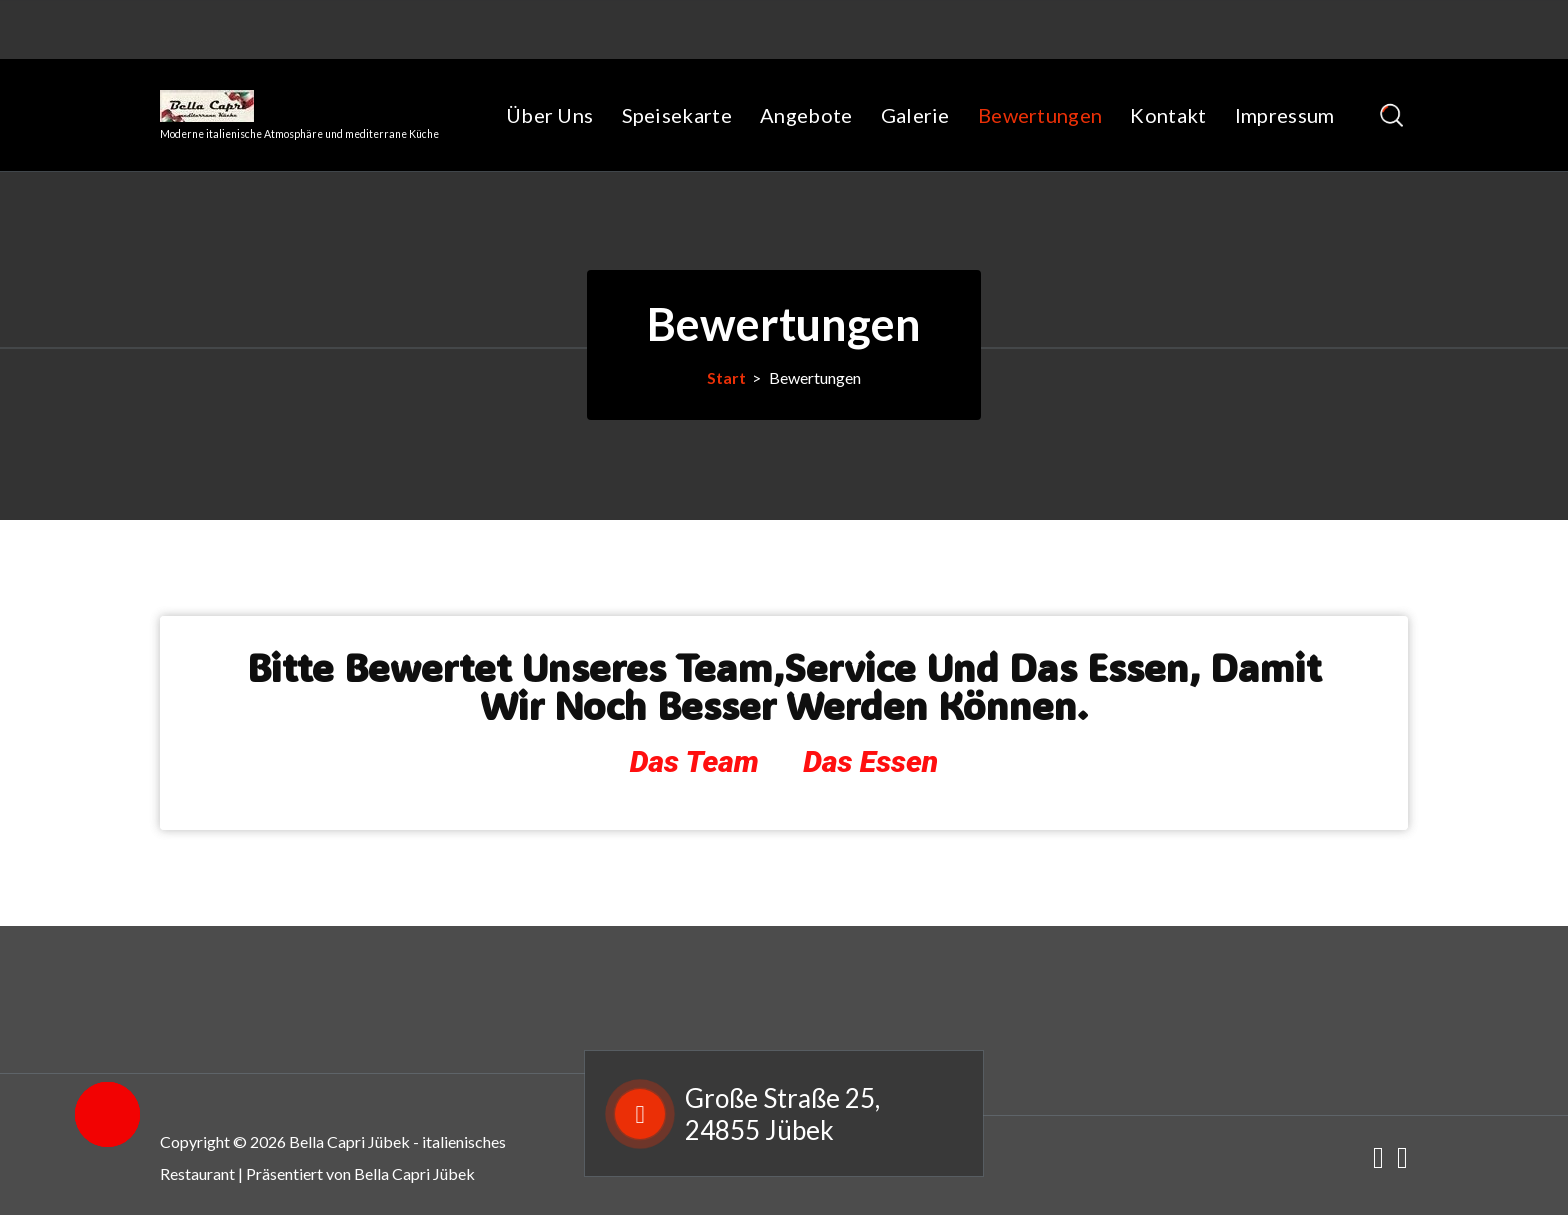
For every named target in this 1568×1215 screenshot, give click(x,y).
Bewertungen (1040, 115)
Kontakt (1168, 115)
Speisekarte (677, 115)
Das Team (694, 761)
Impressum (1285, 115)
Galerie (915, 115)
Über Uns (549, 115)
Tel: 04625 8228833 (529, 18)
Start (726, 377)
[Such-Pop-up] (1391, 115)
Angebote (806, 115)
